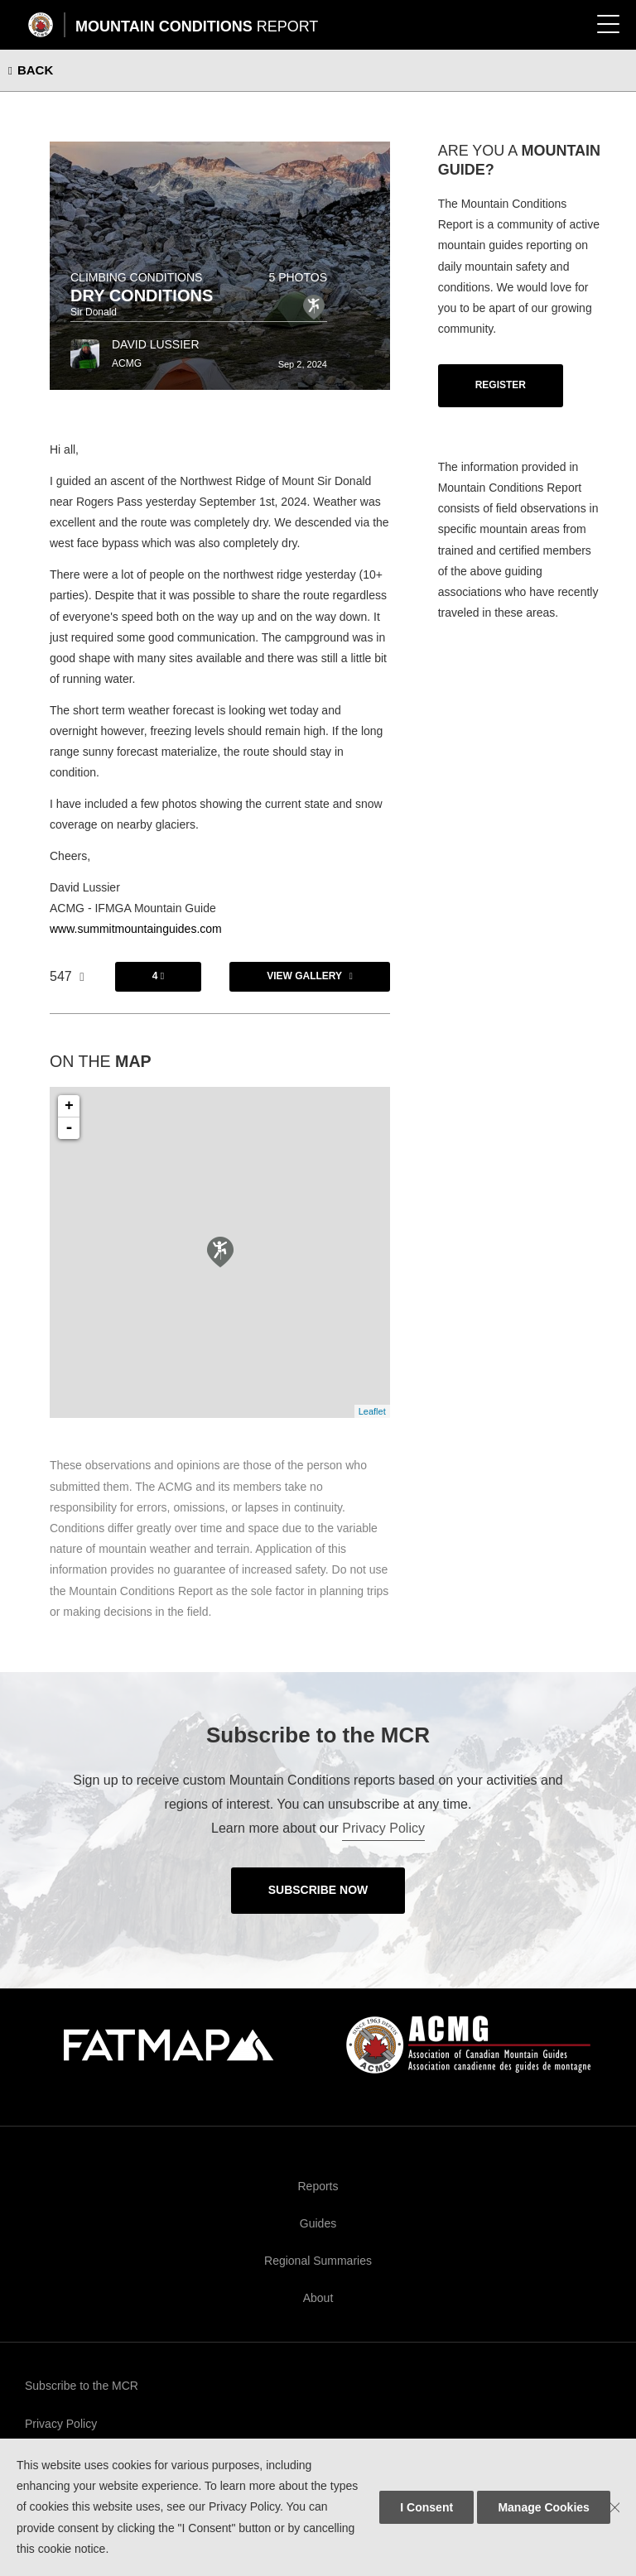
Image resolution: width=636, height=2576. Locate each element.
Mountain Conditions (196, 26)
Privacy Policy (383, 1828)
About (318, 2297)
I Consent (426, 2507)
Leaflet (372, 1411)
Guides (318, 2223)
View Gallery (304, 976)
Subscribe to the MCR (81, 2385)
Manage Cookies (543, 2507)
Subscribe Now (318, 1889)
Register (500, 385)
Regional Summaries (318, 2260)
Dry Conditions (141, 295)
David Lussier (156, 344)
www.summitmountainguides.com (136, 928)
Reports (317, 2186)
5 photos (297, 277)
